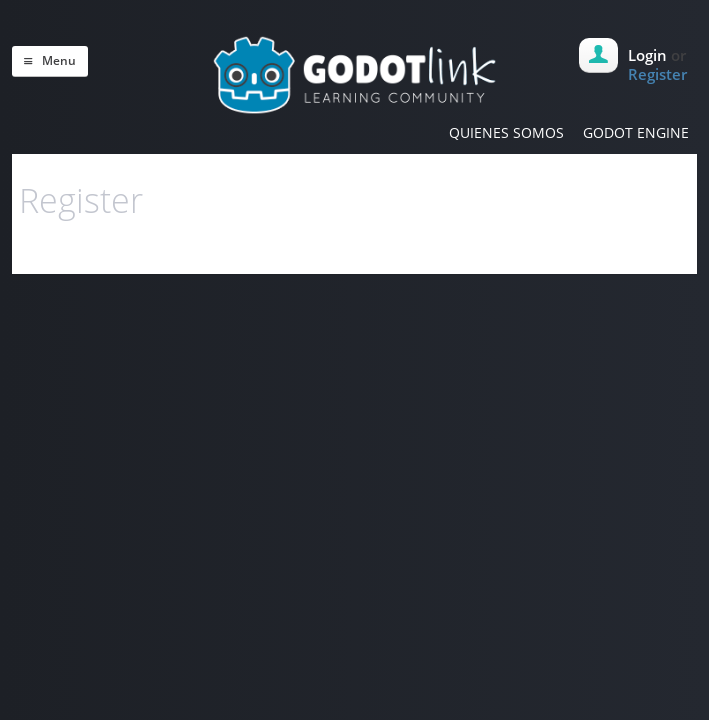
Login (647, 55)
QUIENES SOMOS (506, 132)
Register (657, 74)
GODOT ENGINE (636, 132)
